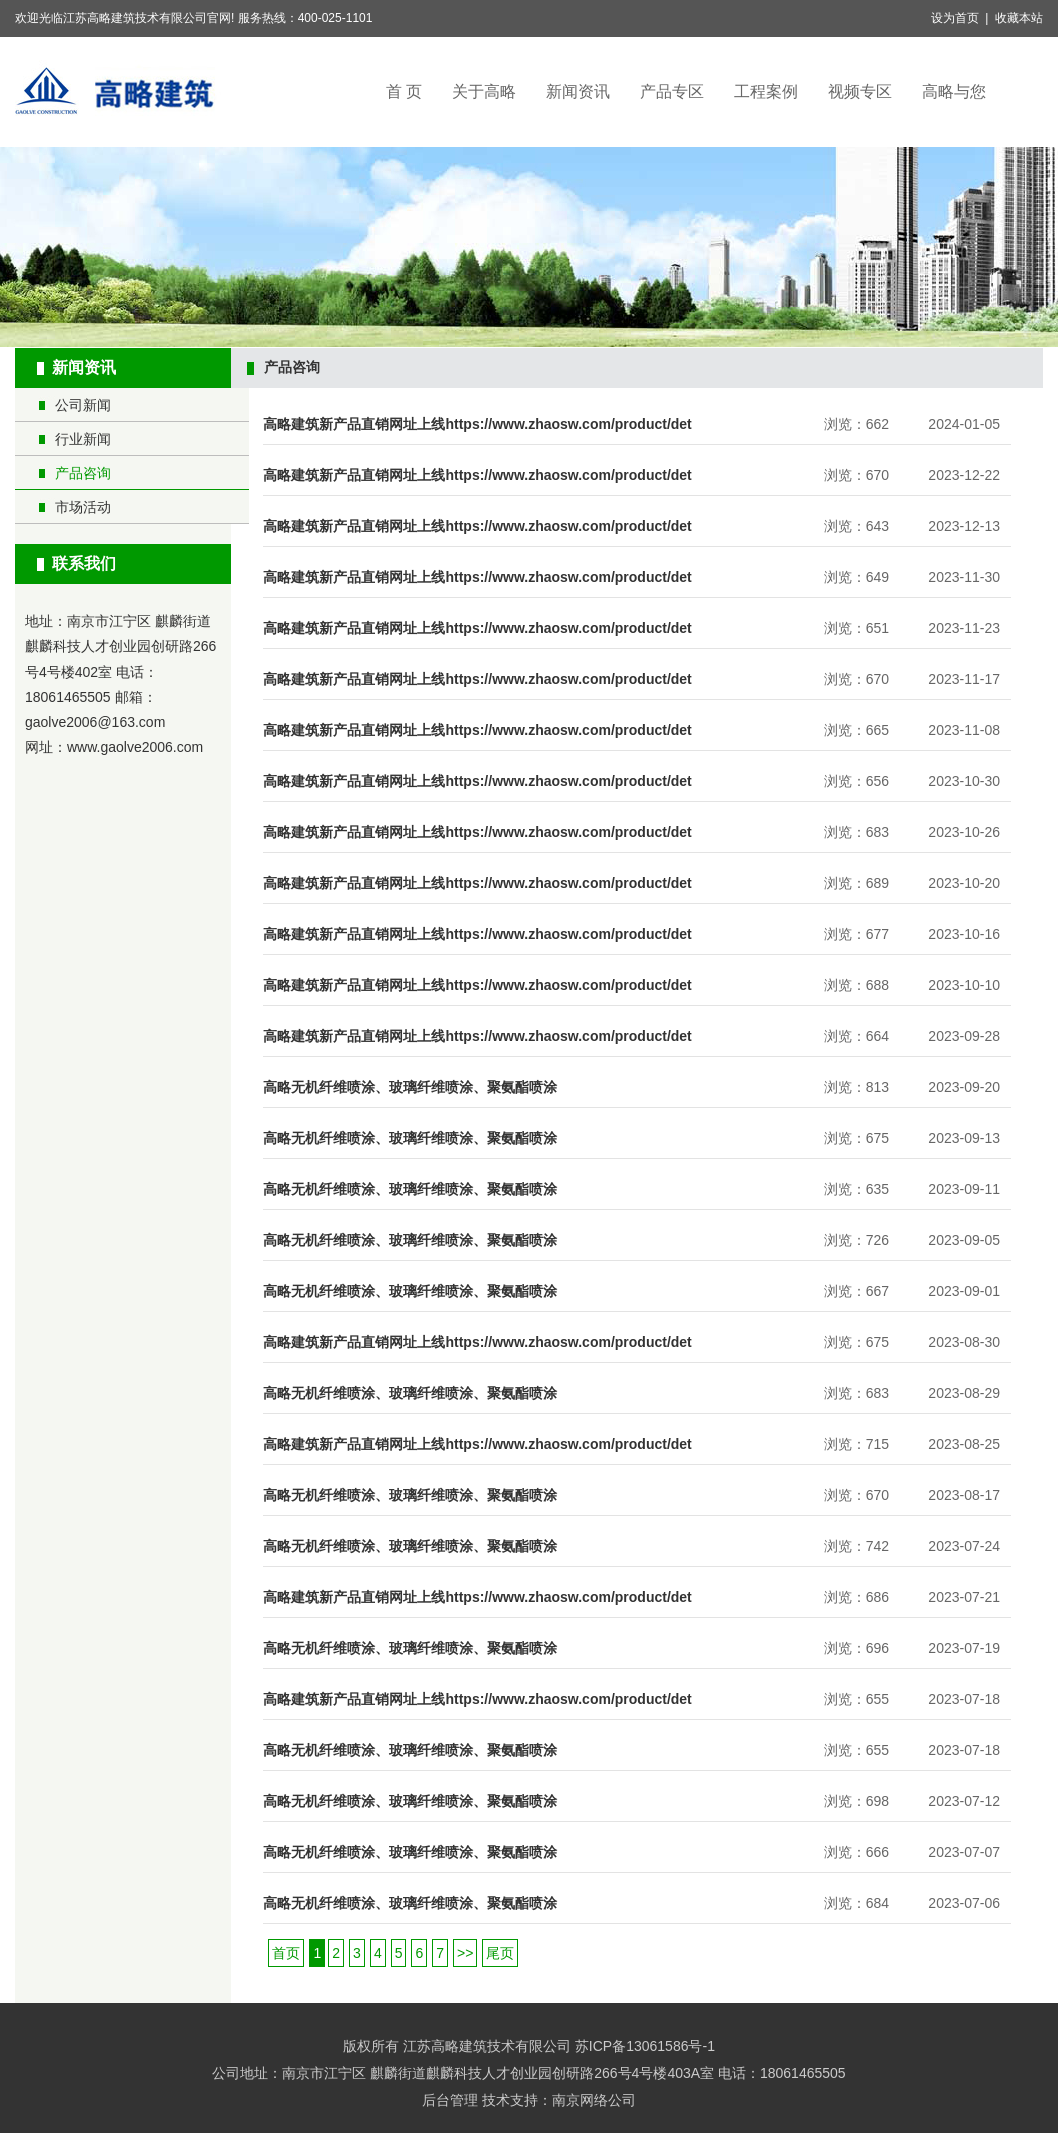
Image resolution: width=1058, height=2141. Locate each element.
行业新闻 (83, 439)
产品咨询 (83, 473)
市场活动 (83, 507)
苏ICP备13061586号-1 (645, 2046)
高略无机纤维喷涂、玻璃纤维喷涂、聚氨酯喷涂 (410, 1087)
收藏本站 (1019, 18)
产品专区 (672, 91)
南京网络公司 (594, 2100)
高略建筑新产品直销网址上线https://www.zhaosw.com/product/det (477, 424)
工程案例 (766, 91)
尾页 (500, 1953)
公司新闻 (83, 405)
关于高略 (484, 91)
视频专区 (860, 91)
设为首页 (955, 18)
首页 (286, 1953)
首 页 (404, 91)
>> (465, 1953)
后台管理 (450, 2100)
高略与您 (954, 91)
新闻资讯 (578, 91)
